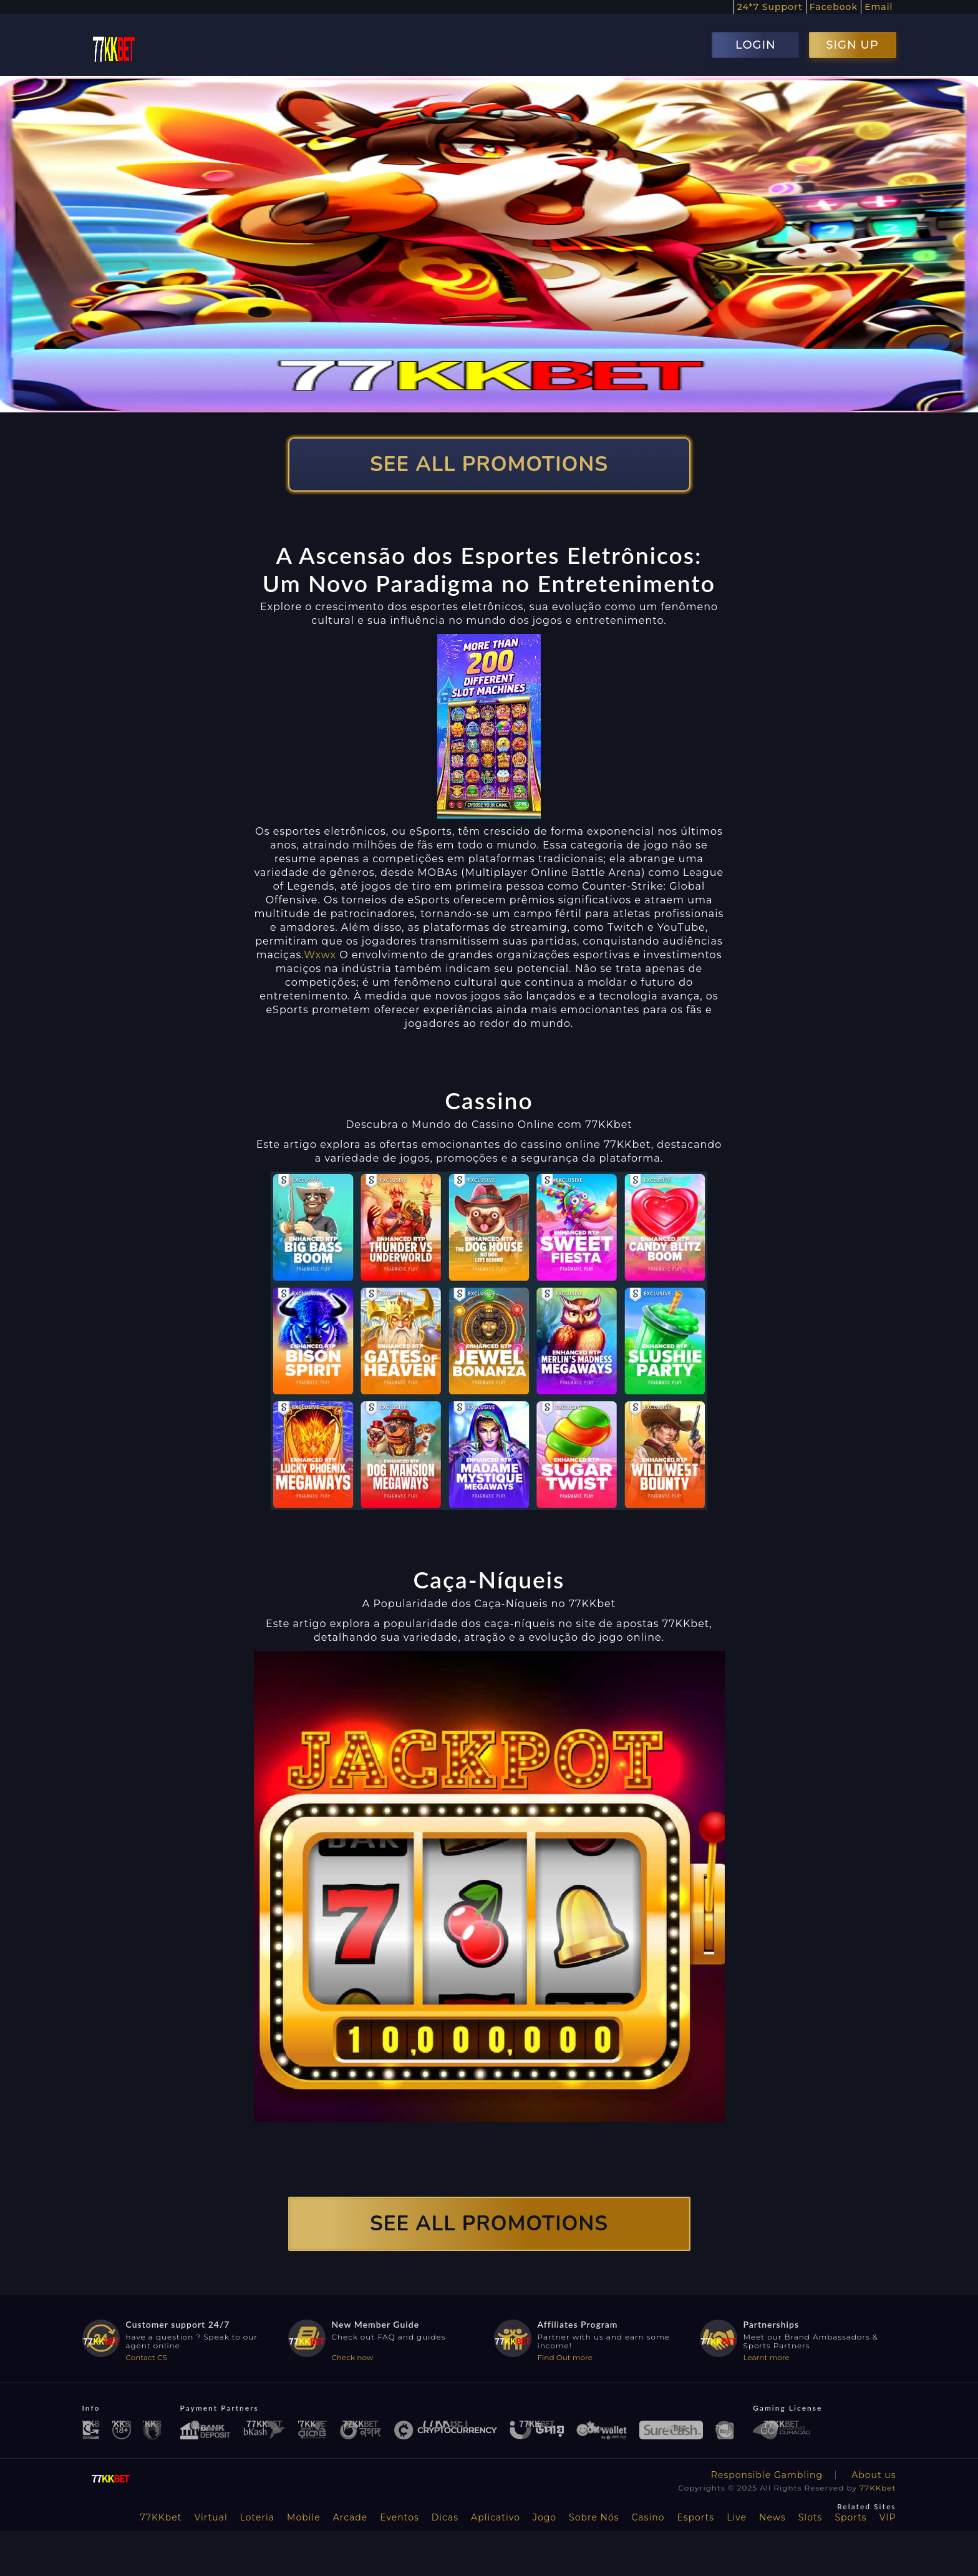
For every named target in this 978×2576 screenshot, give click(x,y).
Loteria (257, 2517)
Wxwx (320, 955)
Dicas (445, 2517)
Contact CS (146, 2357)
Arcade (350, 2517)
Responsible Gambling (767, 2475)
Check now (353, 2357)
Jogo (544, 2517)
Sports (850, 2517)
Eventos (399, 2517)
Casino (648, 2517)
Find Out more (565, 2357)
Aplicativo (495, 2517)
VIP (887, 2517)
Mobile (304, 2517)
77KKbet (877, 2487)
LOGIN (755, 45)
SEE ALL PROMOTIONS (489, 464)
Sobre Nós (594, 2517)
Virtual (210, 2517)
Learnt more (766, 2357)
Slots (810, 2517)
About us (873, 2475)
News (772, 2517)
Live (737, 2517)
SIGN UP (852, 45)
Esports (695, 2517)
